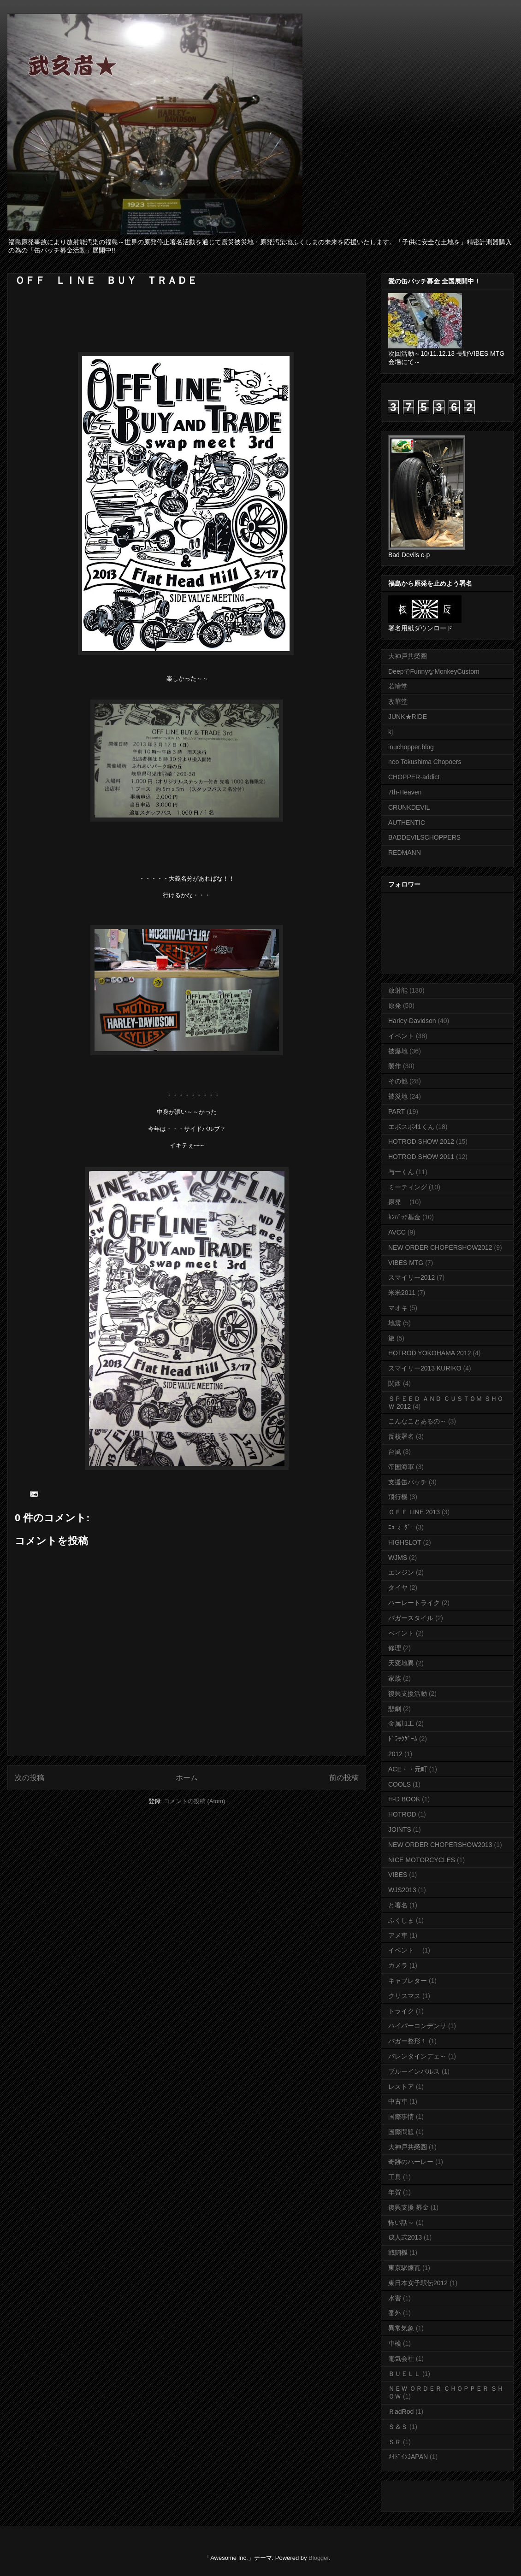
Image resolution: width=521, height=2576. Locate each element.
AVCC (397, 1232)
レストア (401, 2086)
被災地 (398, 1096)
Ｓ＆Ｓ (398, 2426)
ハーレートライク (414, 1602)
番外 (394, 2313)
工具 (394, 2177)
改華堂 (398, 701)
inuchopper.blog (411, 747)
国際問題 (401, 2131)
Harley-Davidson (412, 1020)
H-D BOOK (404, 1799)
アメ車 (398, 1935)
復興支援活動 (407, 1693)
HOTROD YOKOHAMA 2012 (429, 1353)
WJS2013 (402, 1890)
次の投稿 (29, 1778)
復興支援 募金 (408, 2207)
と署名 (398, 1905)
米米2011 (401, 1292)
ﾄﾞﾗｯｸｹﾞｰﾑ (402, 1738)
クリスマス (404, 1996)
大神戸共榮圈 (407, 656)
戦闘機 (398, 2252)
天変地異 (401, 1663)
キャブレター (407, 1980)
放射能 (398, 990)
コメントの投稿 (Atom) (194, 1801)
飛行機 (398, 1496)
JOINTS (399, 1829)
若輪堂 (398, 686)
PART (396, 1111)
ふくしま (401, 1920)
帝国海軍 (401, 1466)
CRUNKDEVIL (409, 807)
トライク (401, 2011)
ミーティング (407, 1187)
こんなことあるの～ (417, 1421)
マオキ (398, 1308)
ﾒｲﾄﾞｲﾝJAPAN (408, 2456)
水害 (394, 2298)
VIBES (397, 1874)
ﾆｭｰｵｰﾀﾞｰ (401, 1527)
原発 (394, 1005)
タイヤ (398, 1587)
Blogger (318, 2557)
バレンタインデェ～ (417, 2056)
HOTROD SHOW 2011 (421, 1156)
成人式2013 (405, 2237)
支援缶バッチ (407, 1482)
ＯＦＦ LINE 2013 (414, 1512)
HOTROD (402, 1814)
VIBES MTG (405, 1262)
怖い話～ (401, 2222)
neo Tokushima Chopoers (425, 761)
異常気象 (401, 2328)
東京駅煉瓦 (404, 2267)
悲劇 (394, 1708)
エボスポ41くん (411, 1126)
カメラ (398, 1965)
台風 (394, 1451)
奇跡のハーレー (410, 2161)
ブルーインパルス (414, 2071)
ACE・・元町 (407, 1769)
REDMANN (404, 852)
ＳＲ (394, 2442)
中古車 (398, 2101)
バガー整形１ (407, 2041)
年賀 (394, 2192)
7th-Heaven (404, 792)
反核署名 (401, 1436)
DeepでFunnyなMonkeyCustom (434, 671)
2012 (395, 1754)
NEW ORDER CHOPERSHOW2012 (440, 1247)
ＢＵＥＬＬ (404, 2373)
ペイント (401, 1633)
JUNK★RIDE (407, 716)
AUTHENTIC (406, 822)
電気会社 (401, 2358)
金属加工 (401, 1723)
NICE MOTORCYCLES (421, 1860)
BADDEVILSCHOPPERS (424, 837)
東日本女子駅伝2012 (418, 2283)
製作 (394, 1066)
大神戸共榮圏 (407, 2147)
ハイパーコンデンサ (417, 2025)
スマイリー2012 (411, 1277)
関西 (394, 1383)
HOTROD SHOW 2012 (421, 1141)
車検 (394, 2343)
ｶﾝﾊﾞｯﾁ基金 (404, 1217)
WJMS (397, 1557)
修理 (394, 1648)
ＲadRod (401, 2411)
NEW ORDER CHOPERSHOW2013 (440, 1844)
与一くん (401, 1172)
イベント (401, 1036)
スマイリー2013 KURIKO (425, 1368)
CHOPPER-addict (413, 777)
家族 (394, 1678)
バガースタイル (410, 1618)
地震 (394, 1323)
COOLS (399, 1784)
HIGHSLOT (404, 1542)
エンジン (401, 1572)
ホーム (187, 1778)
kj (390, 731)
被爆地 (398, 1051)
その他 (398, 1081)
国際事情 (401, 2116)
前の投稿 (344, 1778)
